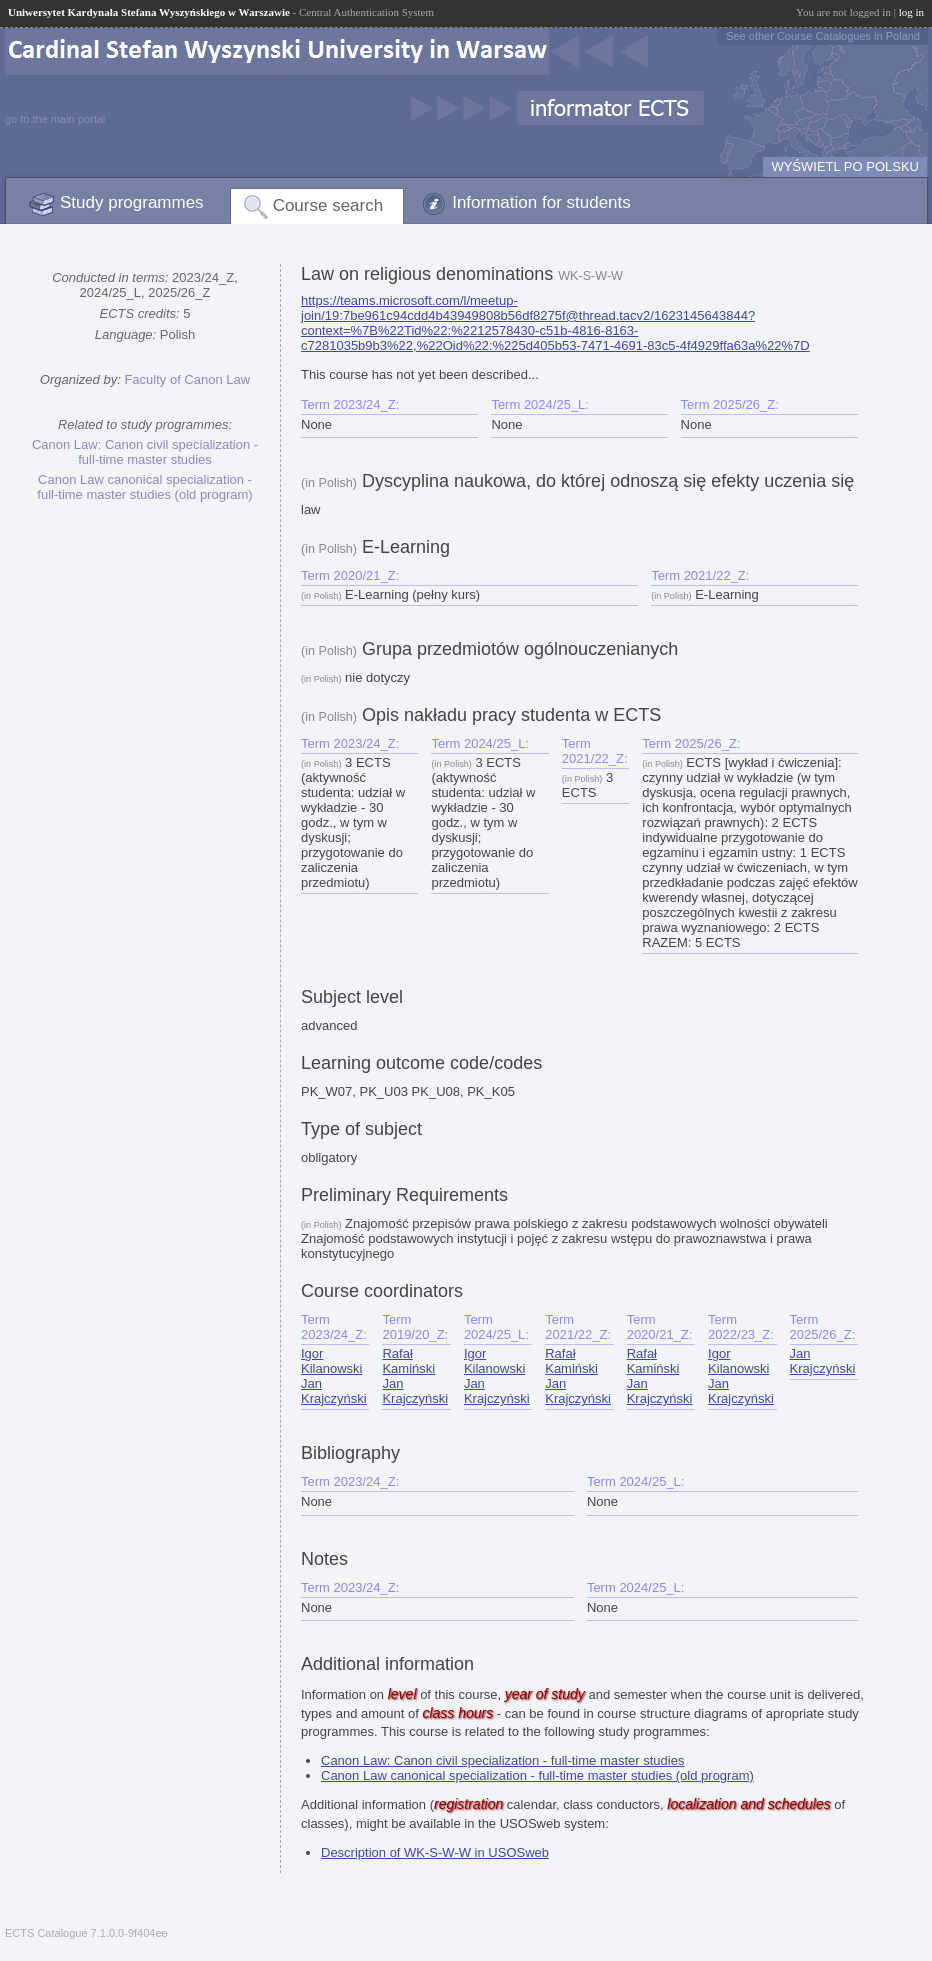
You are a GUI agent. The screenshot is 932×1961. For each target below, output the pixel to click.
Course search (328, 205)
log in (911, 12)
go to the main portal (55, 119)
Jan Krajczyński (334, 1391)
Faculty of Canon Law (187, 379)
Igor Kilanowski (331, 1361)
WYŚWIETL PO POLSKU (845, 166)
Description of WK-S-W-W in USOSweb (435, 1852)
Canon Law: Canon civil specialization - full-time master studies (145, 452)
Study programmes (132, 202)
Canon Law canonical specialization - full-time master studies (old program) (144, 487)
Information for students (541, 202)
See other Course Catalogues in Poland (823, 36)
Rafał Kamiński (408, 1361)
